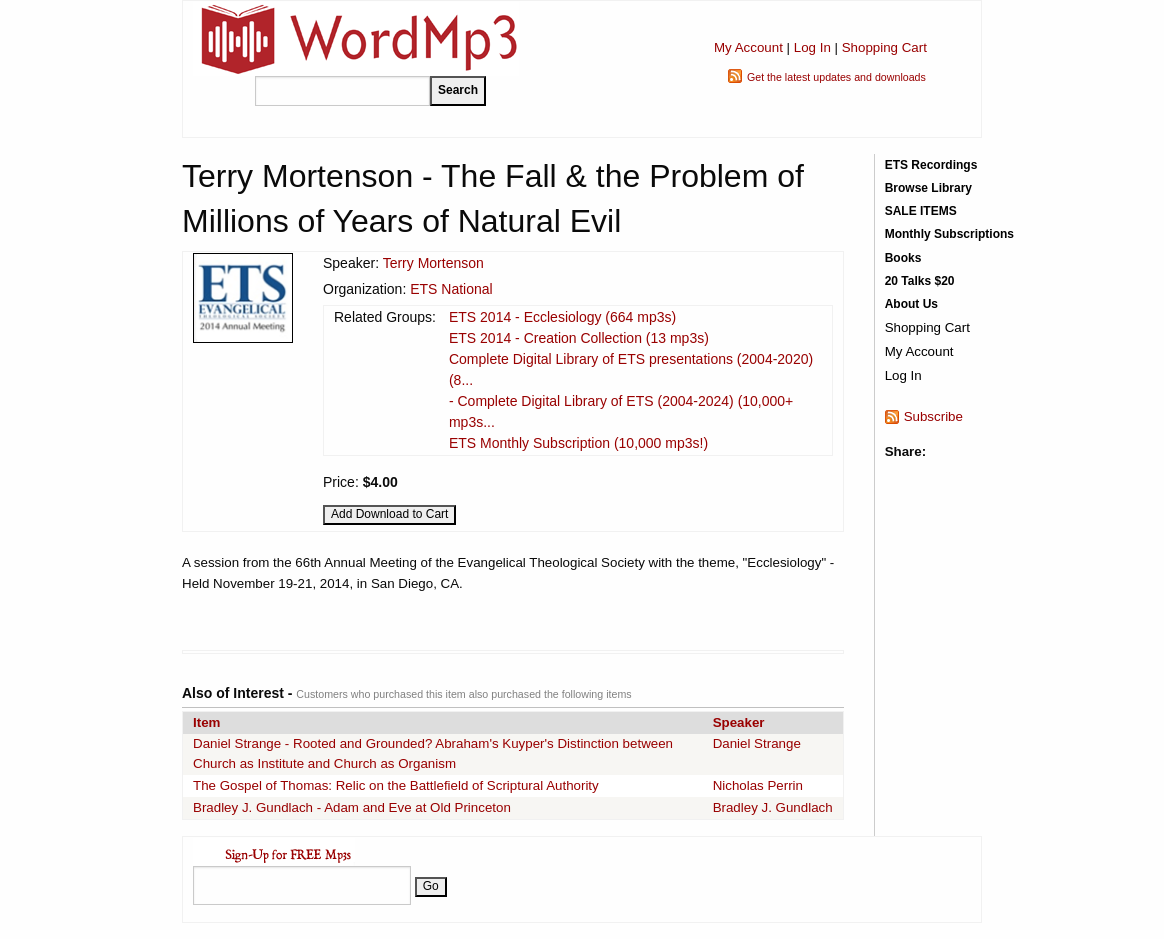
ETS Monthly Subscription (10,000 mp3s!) (578, 443)
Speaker (739, 722)
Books (903, 258)
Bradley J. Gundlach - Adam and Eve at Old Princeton (352, 807)
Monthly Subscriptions (949, 234)
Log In (812, 47)
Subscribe (933, 416)
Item (206, 722)
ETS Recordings (931, 165)
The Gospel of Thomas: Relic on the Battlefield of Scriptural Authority (396, 785)
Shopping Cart (884, 47)
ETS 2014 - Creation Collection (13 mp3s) (579, 338)
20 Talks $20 (920, 281)
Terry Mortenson (433, 263)
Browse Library (928, 188)
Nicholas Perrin (758, 785)
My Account (748, 47)
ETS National (451, 289)
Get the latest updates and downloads (836, 77)
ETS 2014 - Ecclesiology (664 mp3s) (562, 317)
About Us (911, 304)
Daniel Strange (757, 743)
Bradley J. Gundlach (773, 807)
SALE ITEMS (921, 211)
